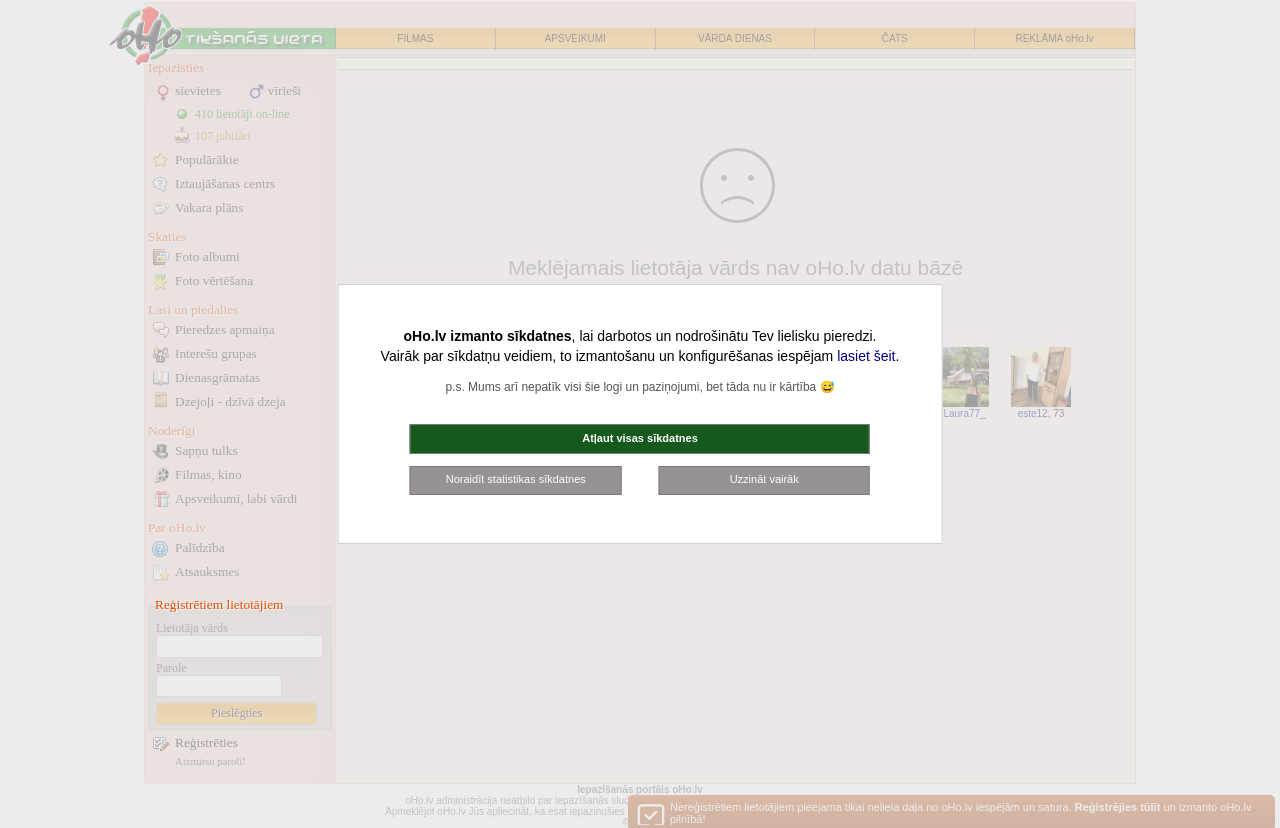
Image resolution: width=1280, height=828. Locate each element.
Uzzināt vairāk (764, 479)
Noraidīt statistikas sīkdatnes (516, 479)
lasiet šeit (866, 356)
